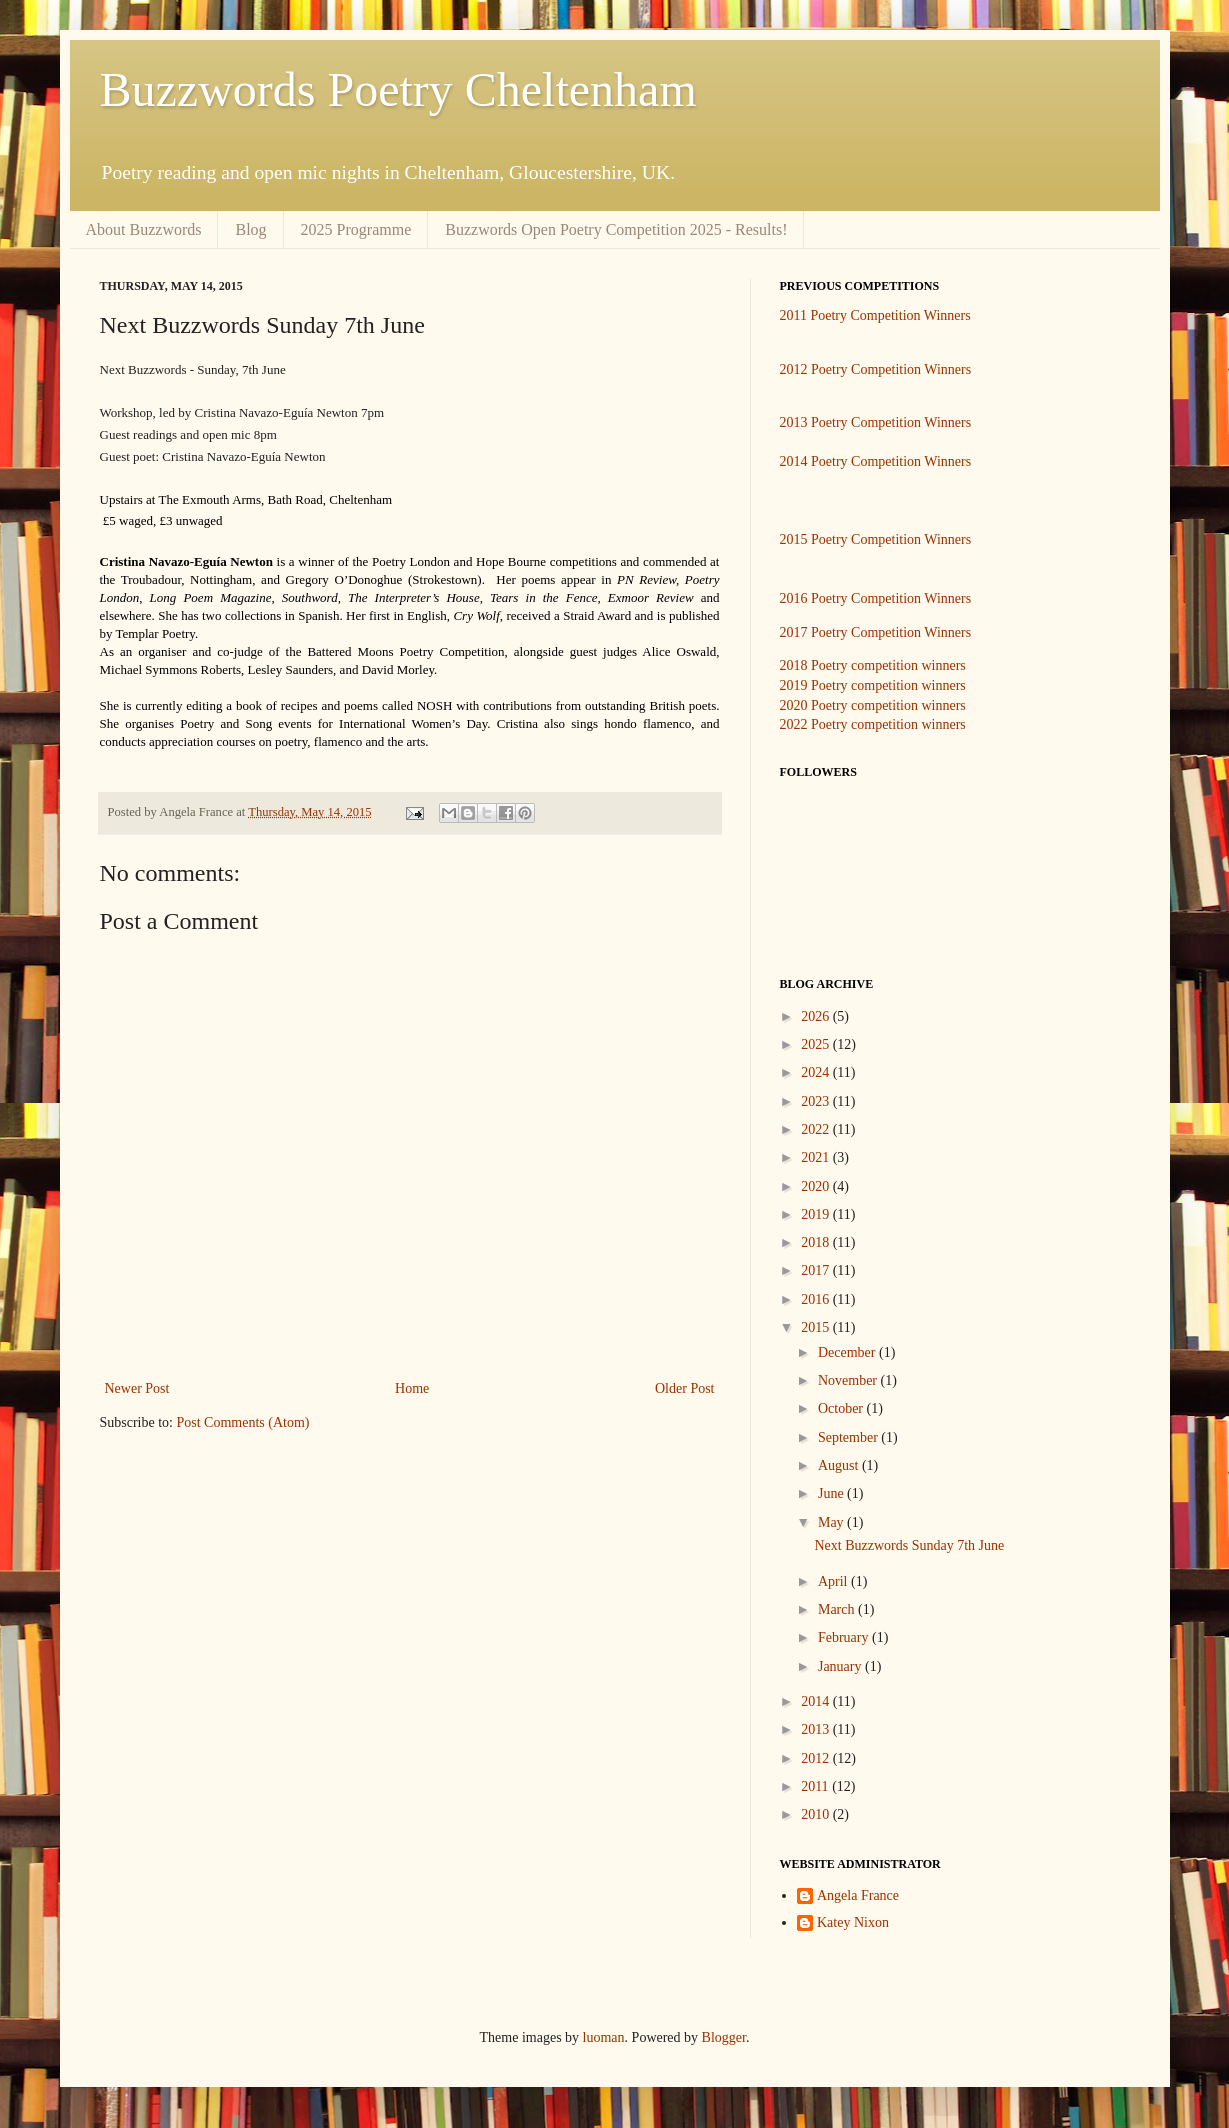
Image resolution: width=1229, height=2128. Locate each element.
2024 (817, 1072)
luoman (604, 2037)
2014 (817, 1701)
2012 (817, 1758)
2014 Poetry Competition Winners (876, 461)
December (848, 1352)
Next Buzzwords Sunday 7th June (909, 1545)
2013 (817, 1729)
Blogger (724, 2037)
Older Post (685, 1388)
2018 (817, 1242)
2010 (817, 1814)
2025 (817, 1044)
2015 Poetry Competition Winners (876, 539)
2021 (817, 1157)
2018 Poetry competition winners (873, 665)
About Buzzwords (144, 229)
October (842, 1408)
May (832, 1522)
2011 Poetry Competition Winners (875, 315)
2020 (817, 1186)
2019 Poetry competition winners (873, 685)
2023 (817, 1101)
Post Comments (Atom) (243, 1422)
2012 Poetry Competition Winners (876, 369)
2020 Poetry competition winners (873, 705)
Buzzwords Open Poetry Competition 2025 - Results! (616, 229)
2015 (817, 1327)
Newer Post (137, 1388)
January (841, 1666)
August (840, 1465)
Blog (250, 229)
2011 (816, 1786)
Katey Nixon (853, 1922)
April (834, 1581)
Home (412, 1388)
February (845, 1637)
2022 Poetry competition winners (873, 724)
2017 (817, 1270)
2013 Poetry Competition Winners (876, 422)
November (849, 1380)
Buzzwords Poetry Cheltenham (398, 89)
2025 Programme (356, 229)
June (832, 1493)
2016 (817, 1299)
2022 (817, 1129)
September (849, 1437)
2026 (817, 1016)
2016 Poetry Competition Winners (876, 598)
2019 (817, 1214)
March (838, 1609)
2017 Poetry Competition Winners (876, 632)
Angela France (858, 1895)
